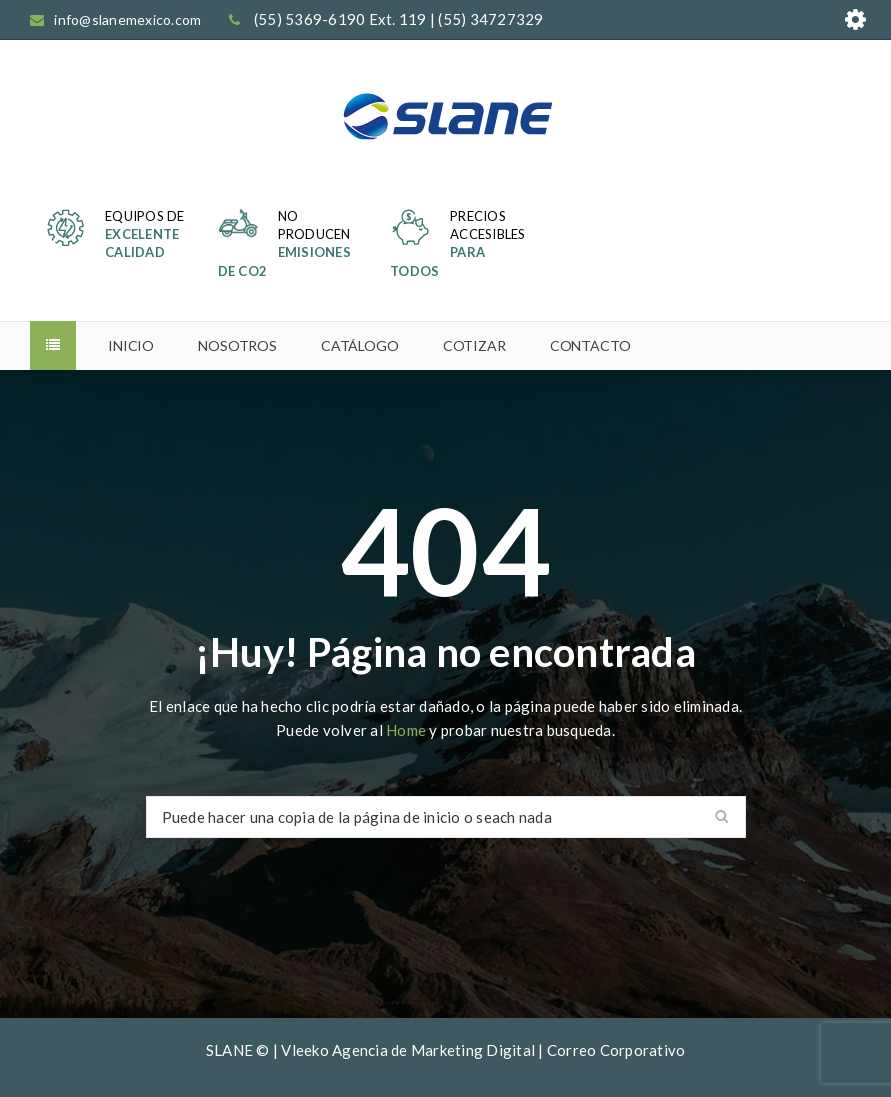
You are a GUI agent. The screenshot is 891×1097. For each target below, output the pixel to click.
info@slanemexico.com (127, 19)
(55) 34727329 (490, 19)
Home (407, 730)
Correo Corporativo (616, 1050)
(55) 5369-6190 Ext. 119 (340, 19)
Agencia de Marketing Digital (433, 1050)
